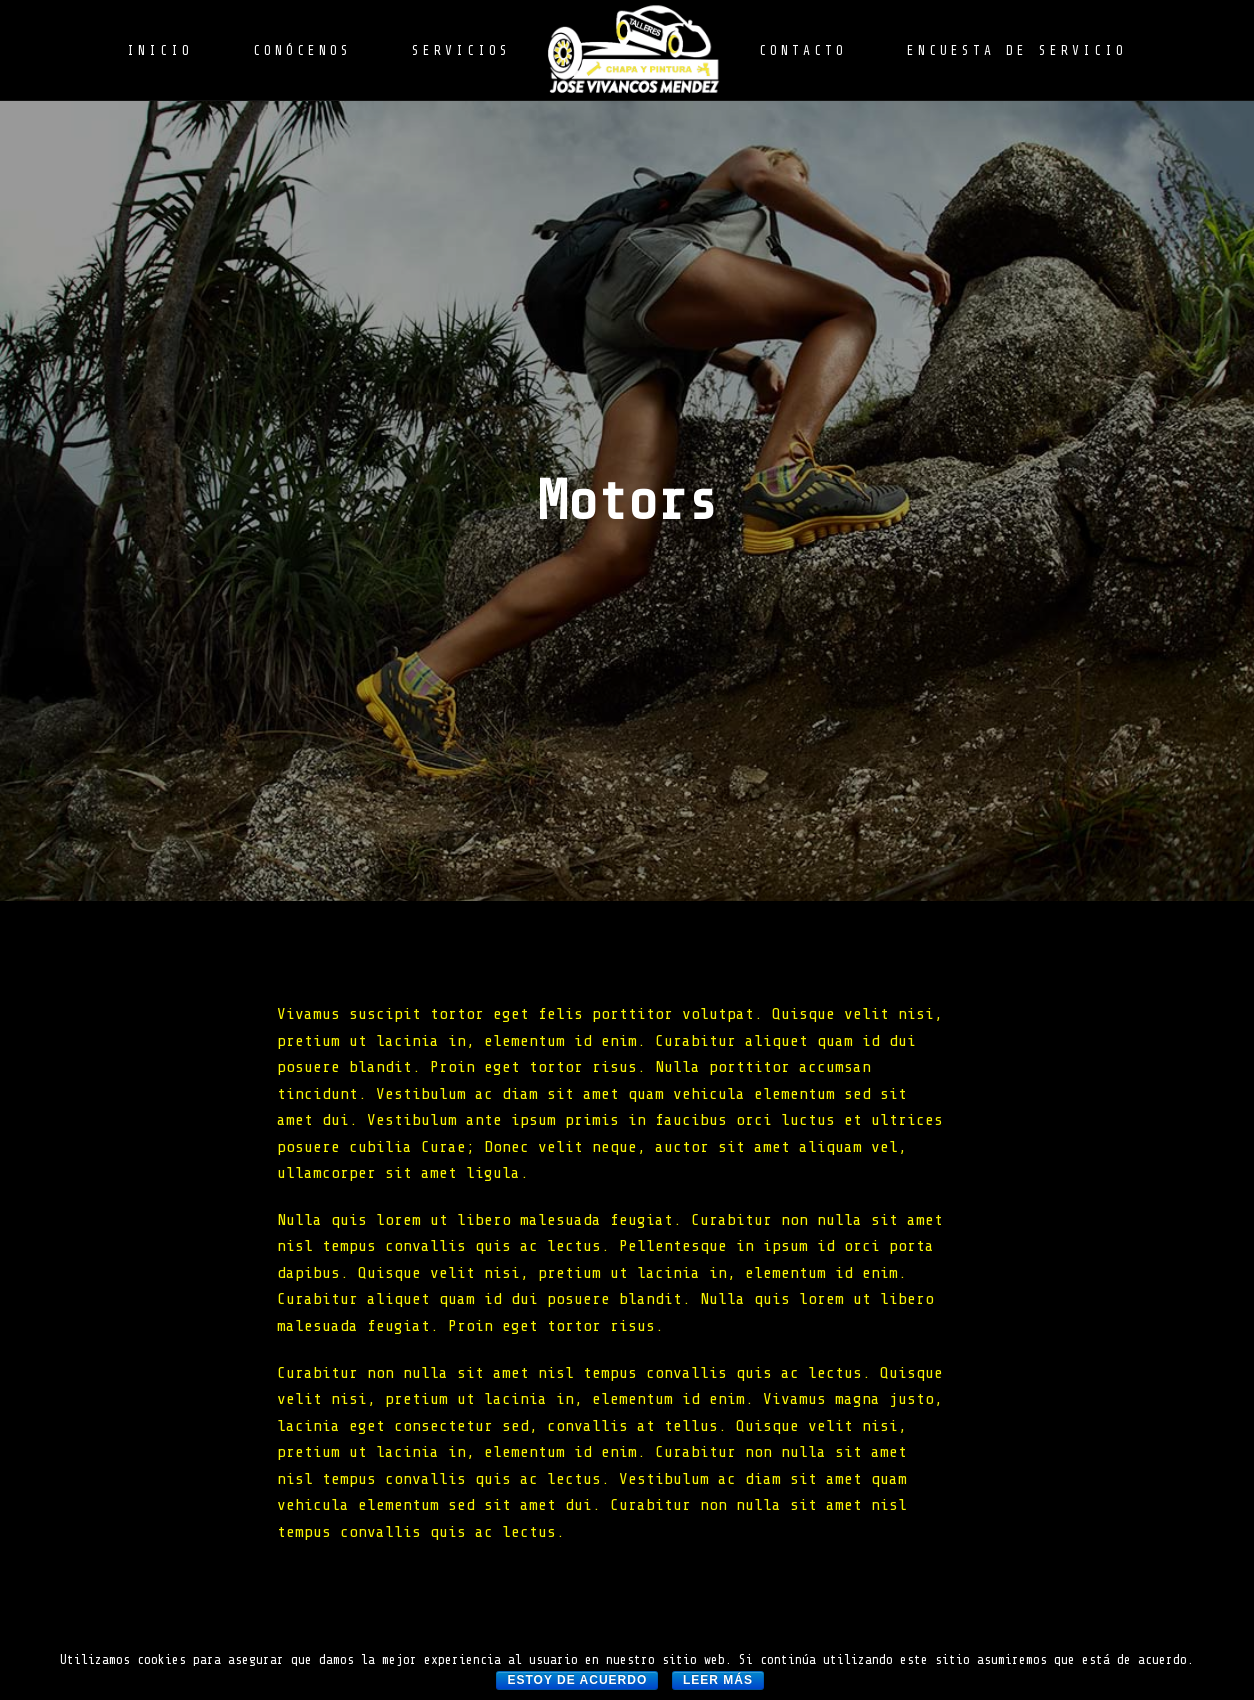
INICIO (160, 50)
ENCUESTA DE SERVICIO (1017, 50)
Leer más (718, 1680)
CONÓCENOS (302, 50)
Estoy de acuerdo (577, 1680)
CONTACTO (803, 50)
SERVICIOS (461, 50)
